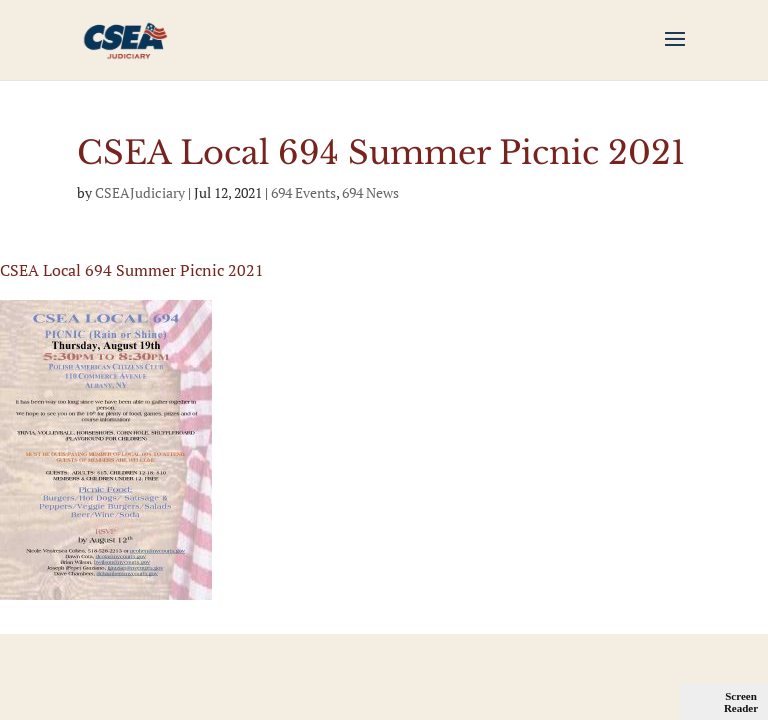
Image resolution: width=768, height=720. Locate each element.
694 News (370, 192)
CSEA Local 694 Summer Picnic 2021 (132, 270)
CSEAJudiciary (140, 192)
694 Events (303, 192)
